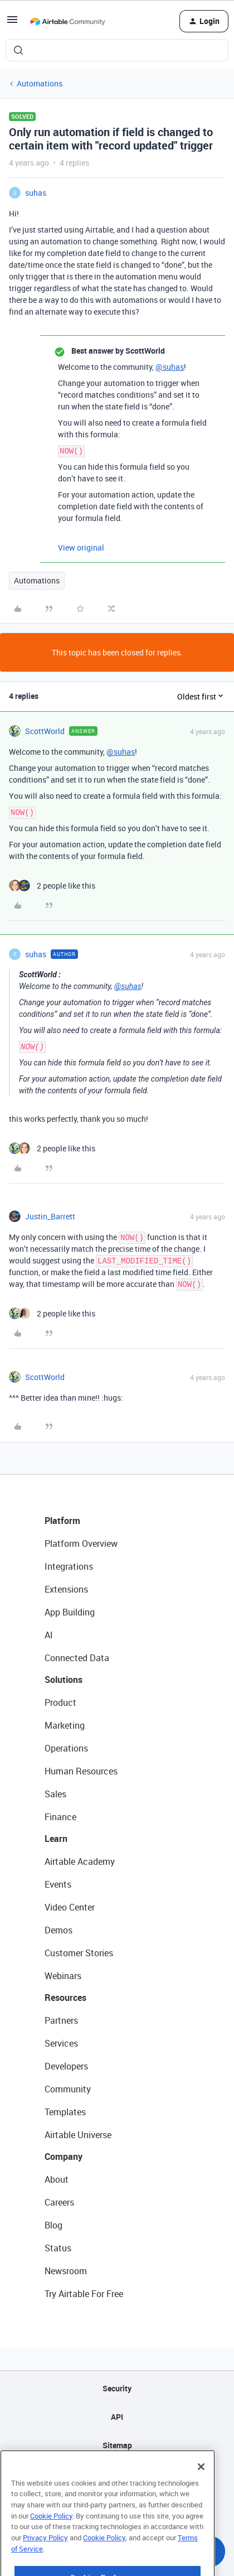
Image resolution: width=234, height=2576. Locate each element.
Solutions (63, 1679)
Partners (61, 2020)
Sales (55, 1794)
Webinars (63, 1976)
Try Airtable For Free (84, 2294)
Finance (60, 1817)
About (57, 2179)
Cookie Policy (51, 2545)
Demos (58, 1930)
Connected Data (77, 1658)
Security (117, 2388)
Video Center (70, 1907)
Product (60, 1702)
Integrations (69, 1566)
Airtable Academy (80, 1861)
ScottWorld (45, 731)
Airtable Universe (78, 2135)
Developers (66, 2066)
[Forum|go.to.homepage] (67, 21)
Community (68, 2089)
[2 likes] (52, 885)
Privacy (117, 2473)
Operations (66, 1748)
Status (58, 2248)
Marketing (65, 1725)
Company (63, 2156)
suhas (35, 192)
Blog (53, 2225)
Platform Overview (81, 1543)
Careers (59, 2202)
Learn (56, 1838)
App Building (70, 1612)
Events (58, 1884)
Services (61, 2043)
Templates (65, 2112)
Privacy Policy (45, 2566)
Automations (39, 83)
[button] (12, 23)
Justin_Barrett (50, 1216)
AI (49, 1635)
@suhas (169, 366)
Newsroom (66, 2271)
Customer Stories (79, 1953)
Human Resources (81, 1771)
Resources (65, 1997)
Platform (62, 1520)
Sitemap (117, 2445)
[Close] (201, 2495)
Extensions (66, 1589)
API (117, 2416)
